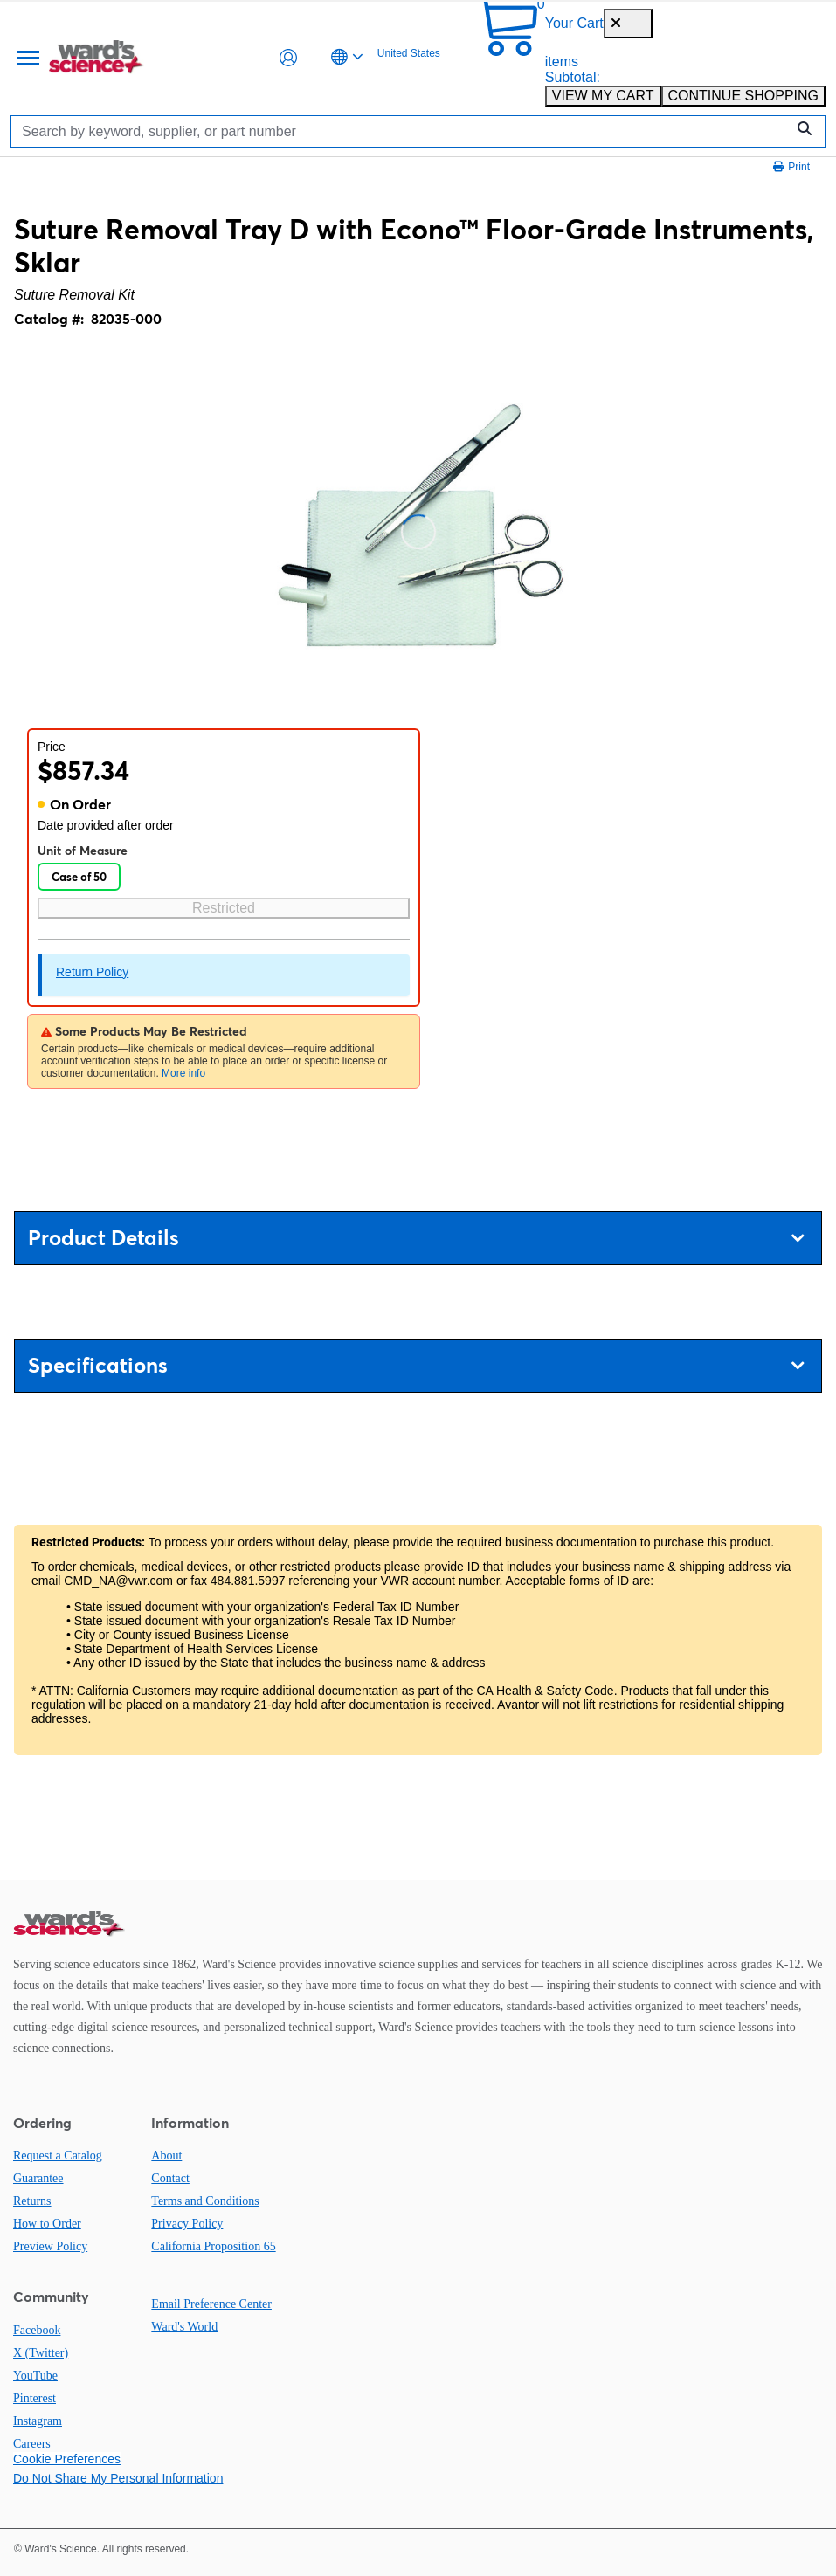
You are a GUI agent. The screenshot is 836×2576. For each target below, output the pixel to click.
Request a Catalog (57, 2155)
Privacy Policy (187, 2223)
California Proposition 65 (213, 2246)
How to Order (47, 2223)
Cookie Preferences (67, 2459)
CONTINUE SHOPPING (743, 95)
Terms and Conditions (205, 2201)
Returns (32, 2201)
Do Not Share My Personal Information (118, 2478)
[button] (288, 57)
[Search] (402, 131)
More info (183, 1073)
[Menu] (26, 57)
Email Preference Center (211, 2304)
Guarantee (38, 2178)
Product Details (416, 1237)
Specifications (416, 1365)
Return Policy (92, 972)
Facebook (36, 2330)
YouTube (35, 2375)
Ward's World (184, 2326)
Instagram (37, 2421)
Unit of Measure (83, 850)
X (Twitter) (40, 2352)
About (166, 2155)
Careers (32, 2443)
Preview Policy (50, 2246)
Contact (170, 2178)
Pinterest (34, 2398)
